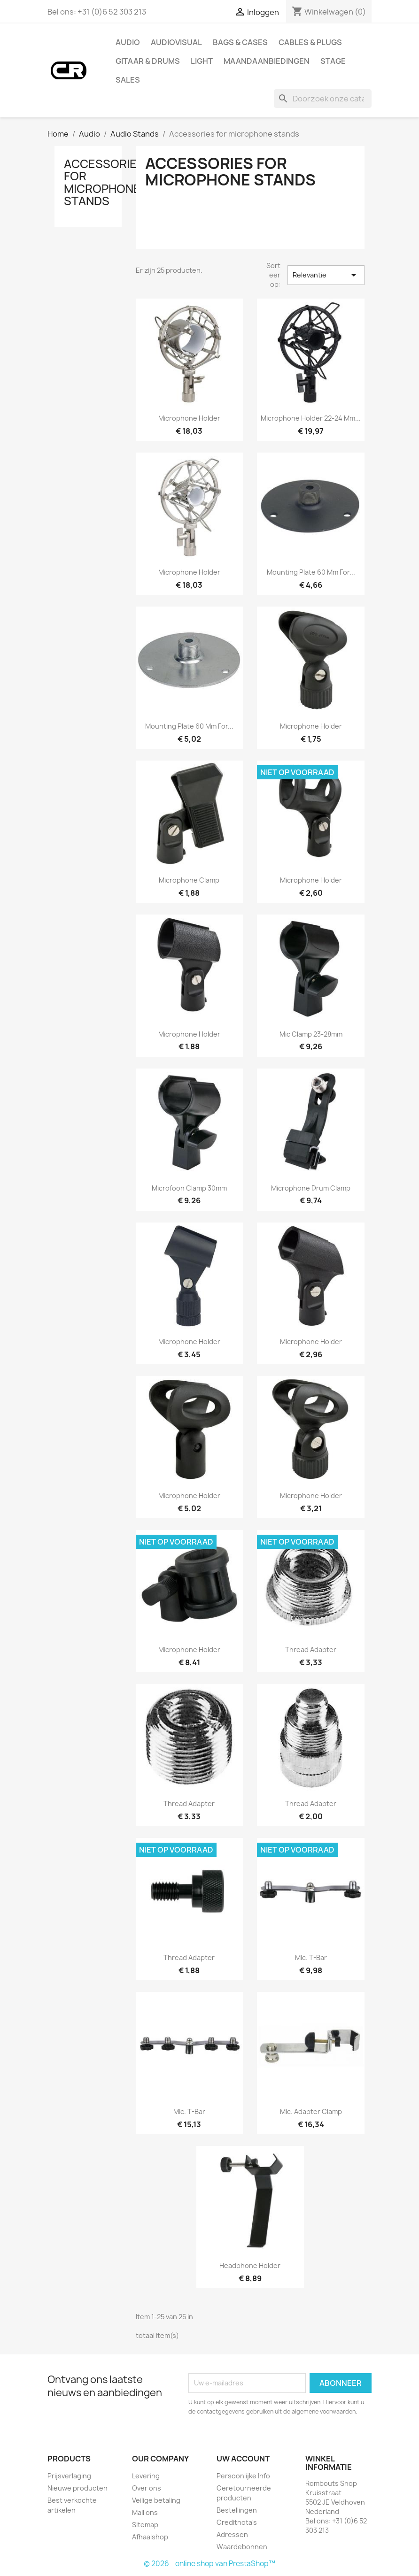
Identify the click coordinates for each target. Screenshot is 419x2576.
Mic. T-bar (311, 1957)
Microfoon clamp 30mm (189, 1188)
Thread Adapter (310, 1649)
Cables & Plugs (310, 42)
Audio (128, 42)
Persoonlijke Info (243, 2475)
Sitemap (145, 2524)
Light (202, 61)
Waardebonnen (242, 2546)
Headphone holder (249, 2265)
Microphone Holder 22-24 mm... (311, 418)
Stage (333, 61)
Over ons (146, 2488)
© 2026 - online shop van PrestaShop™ (209, 2563)
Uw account (243, 2458)
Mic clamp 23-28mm (310, 1034)
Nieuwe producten (77, 2488)
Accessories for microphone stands (104, 182)
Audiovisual (176, 42)
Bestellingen (237, 2510)
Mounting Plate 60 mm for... (311, 572)
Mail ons (145, 2512)
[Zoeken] (323, 98)
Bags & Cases (240, 42)
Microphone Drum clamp (310, 1188)
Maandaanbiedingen (267, 61)
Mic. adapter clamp (311, 2111)
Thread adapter (189, 1957)
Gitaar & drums (148, 61)
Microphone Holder (311, 726)
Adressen (232, 2534)
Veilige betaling (156, 2500)
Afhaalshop (150, 2536)
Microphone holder (189, 418)
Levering (146, 2475)
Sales (128, 80)
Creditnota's (237, 2522)
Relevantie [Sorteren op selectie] (326, 275)
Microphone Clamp (189, 880)
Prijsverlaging (69, 2475)
